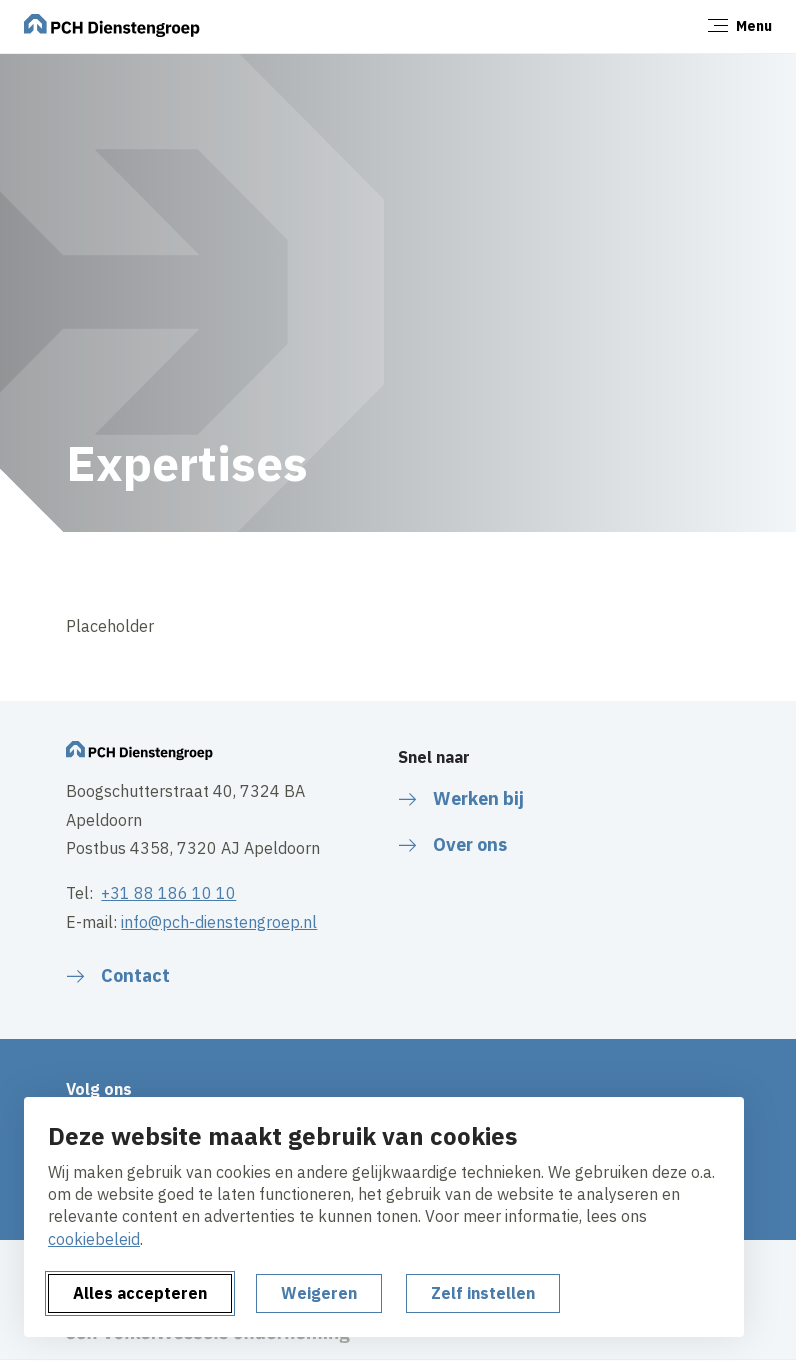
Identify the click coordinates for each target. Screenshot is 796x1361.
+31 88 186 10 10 (168, 893)
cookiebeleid (94, 1239)
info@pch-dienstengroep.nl (219, 922)
